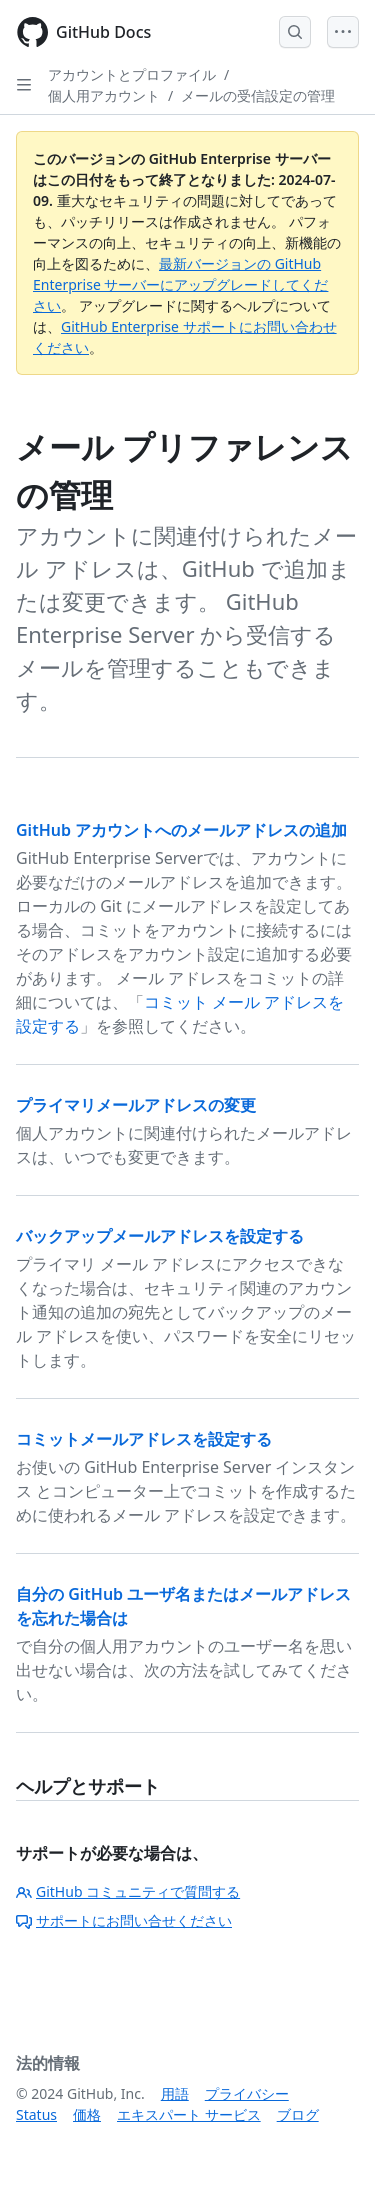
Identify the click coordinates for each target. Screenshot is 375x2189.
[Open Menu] (343, 32)
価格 (87, 2114)
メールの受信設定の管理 (258, 95)
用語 (175, 2093)
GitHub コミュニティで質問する (128, 1891)
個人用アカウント (104, 95)
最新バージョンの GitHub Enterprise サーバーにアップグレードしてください (180, 284)
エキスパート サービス (189, 2114)
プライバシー (247, 2093)
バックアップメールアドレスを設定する (160, 1236)
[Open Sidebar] (24, 85)
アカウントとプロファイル (132, 74)
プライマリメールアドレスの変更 (136, 1105)
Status (36, 2114)
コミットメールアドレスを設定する (144, 1439)
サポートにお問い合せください (124, 1920)
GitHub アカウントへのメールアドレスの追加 (181, 830)
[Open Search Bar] (295, 32)
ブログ (298, 2114)
